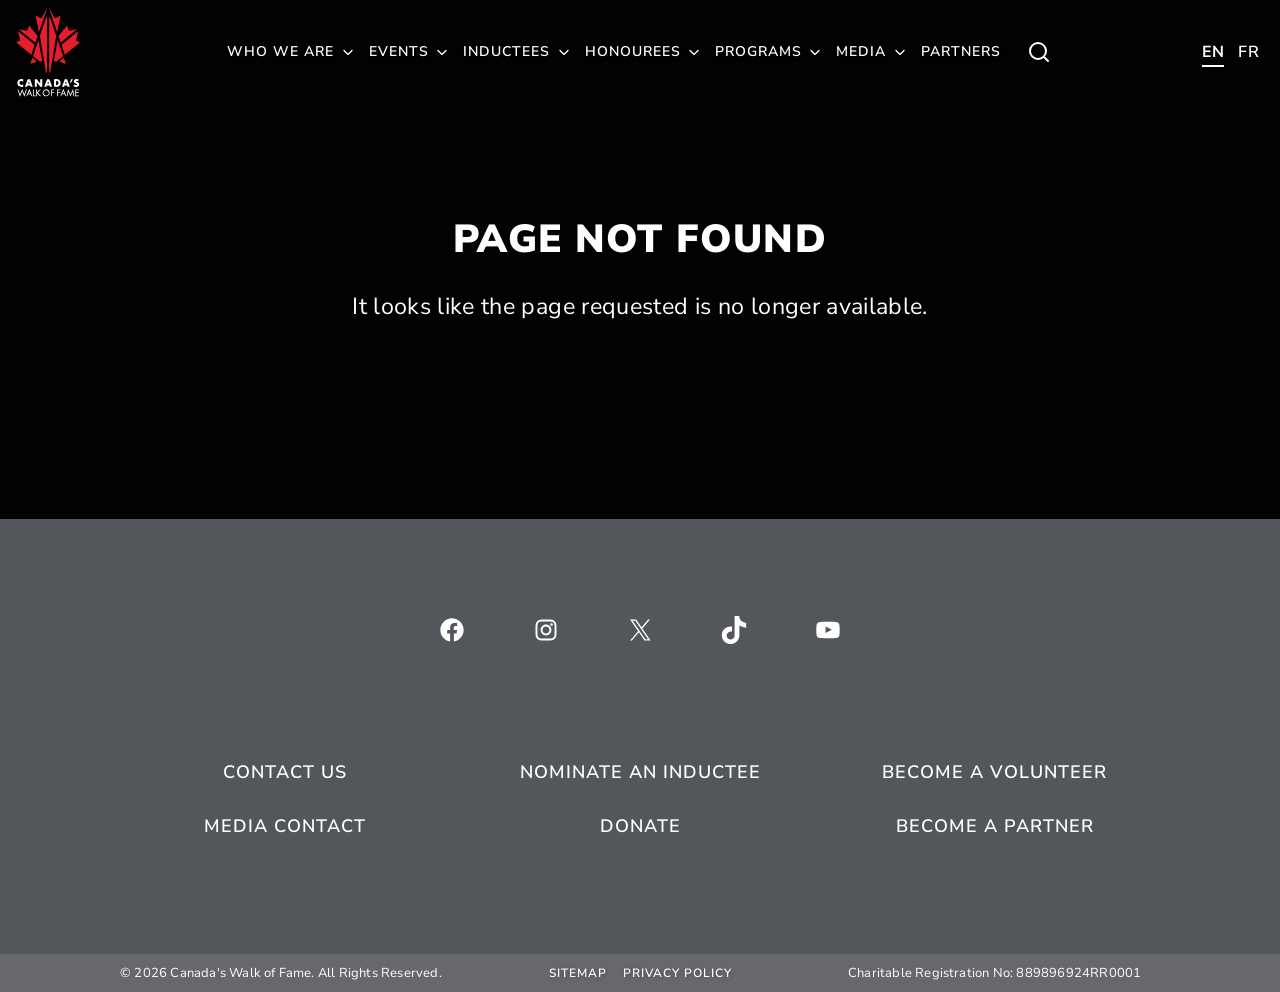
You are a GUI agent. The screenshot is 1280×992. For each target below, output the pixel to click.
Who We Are (280, 51)
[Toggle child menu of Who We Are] (1039, 52)
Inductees (506, 51)
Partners (961, 51)
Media (861, 51)
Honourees (633, 51)
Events (399, 51)
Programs (758, 51)
